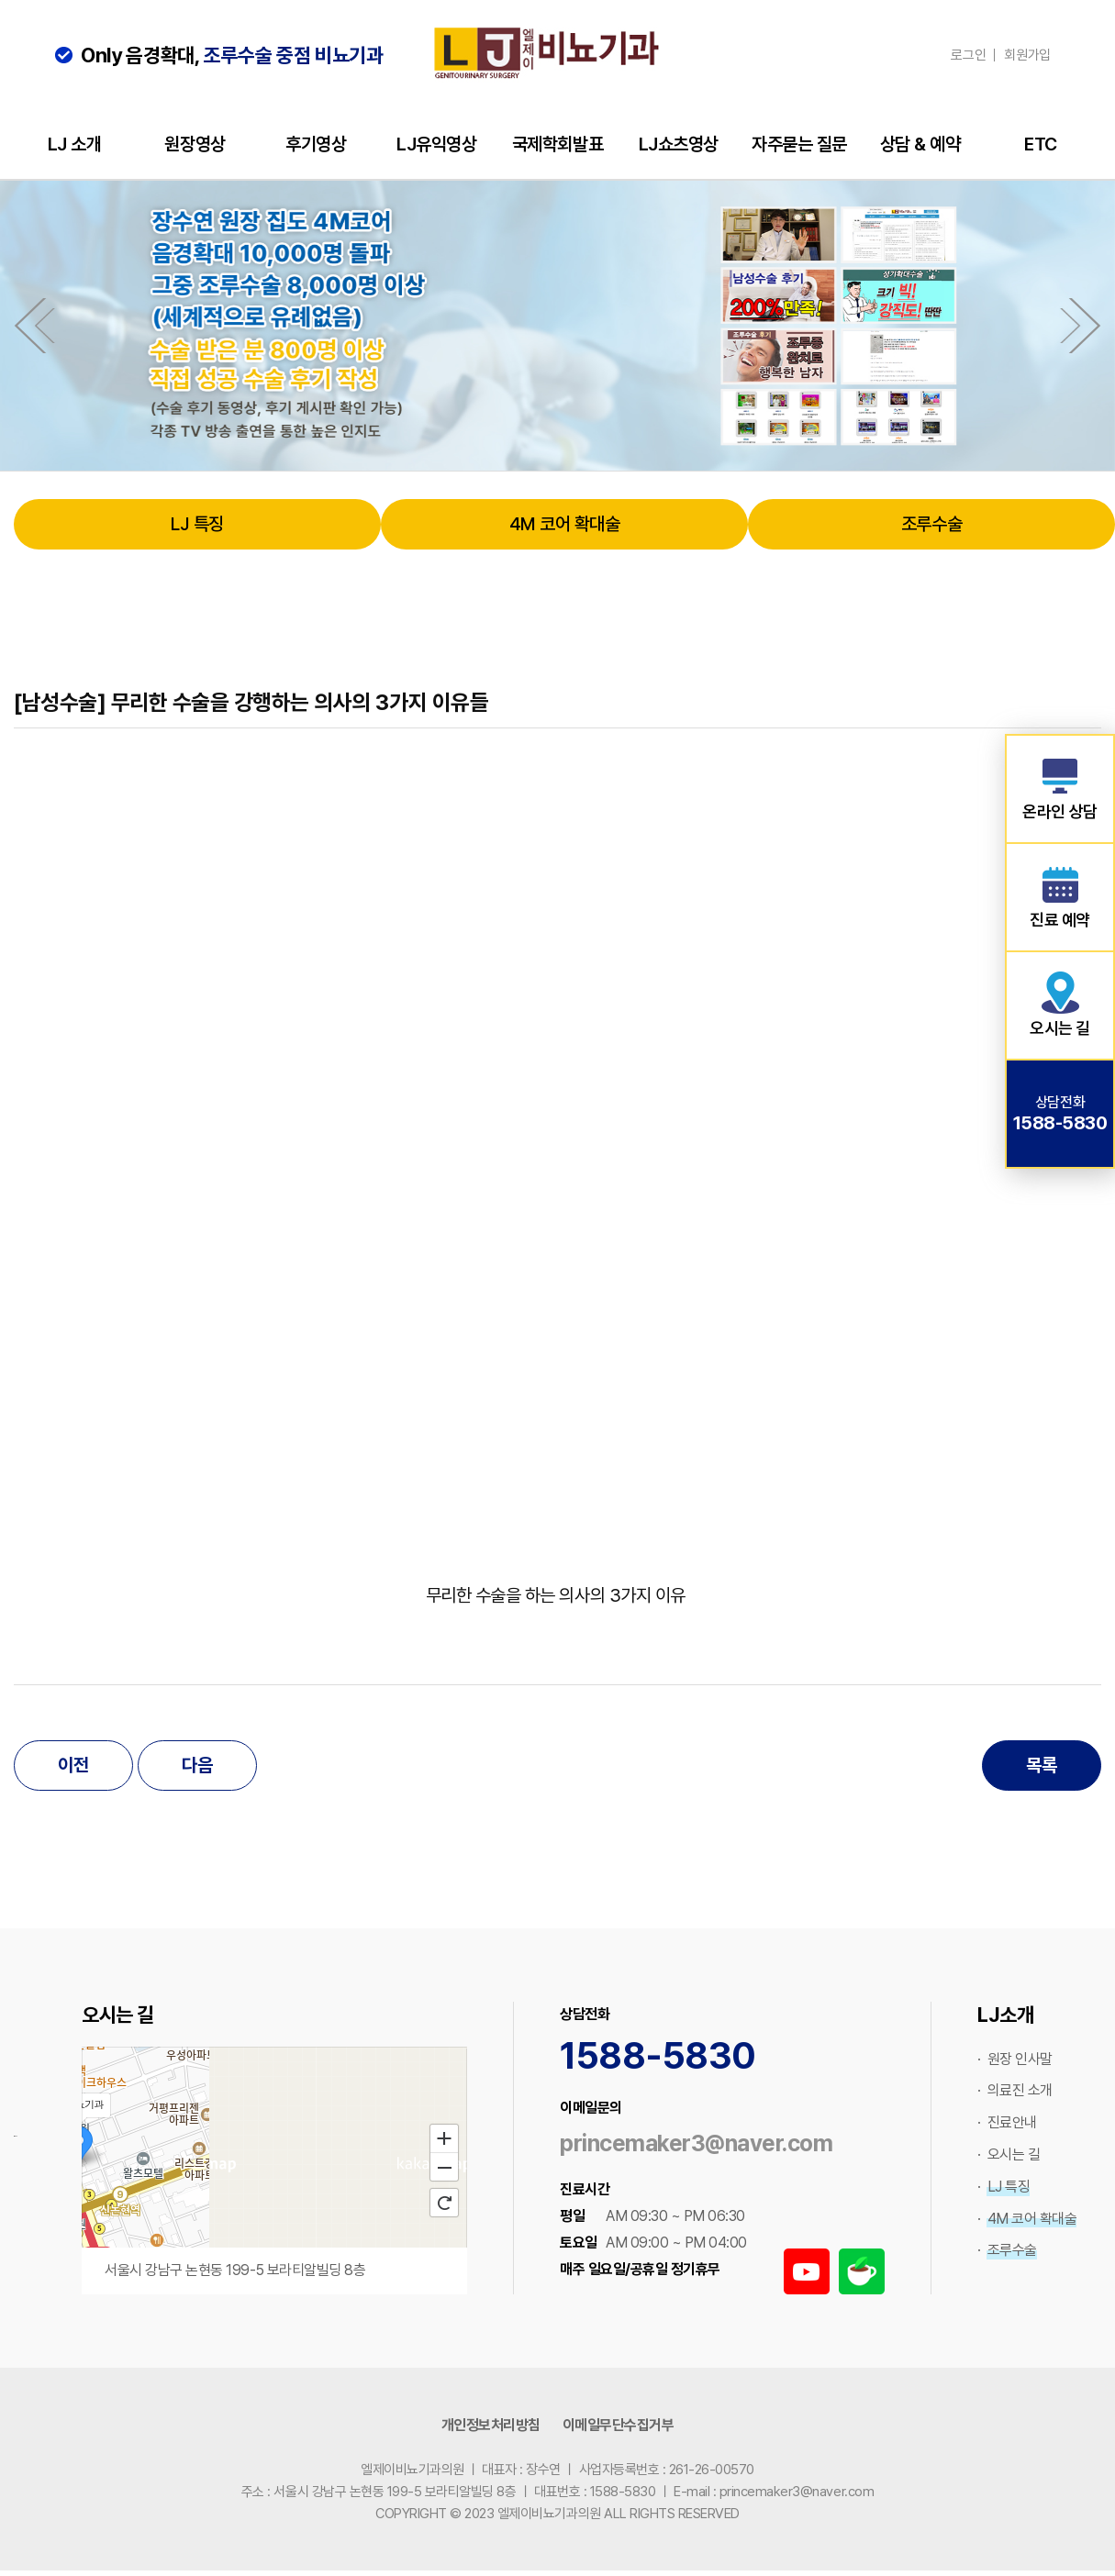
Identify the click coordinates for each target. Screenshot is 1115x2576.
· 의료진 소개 (1015, 2090)
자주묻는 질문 (799, 144)
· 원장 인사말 (1015, 2059)
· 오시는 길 (1008, 2154)
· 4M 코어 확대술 (1026, 2218)
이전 (73, 1765)
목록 (1041, 1765)
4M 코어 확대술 (564, 524)
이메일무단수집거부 (619, 2425)
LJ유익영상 (436, 144)
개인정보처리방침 (491, 2425)
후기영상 (315, 144)
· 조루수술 (1007, 2250)
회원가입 (1027, 55)
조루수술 (931, 524)
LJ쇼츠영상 (679, 144)
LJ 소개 (75, 144)
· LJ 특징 (1003, 2186)
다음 (197, 1765)
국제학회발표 (557, 144)
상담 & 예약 (920, 144)
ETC (1040, 144)
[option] (557, 326)
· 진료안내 (1007, 2122)
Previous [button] (30, 325)
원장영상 (194, 144)
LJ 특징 (197, 524)
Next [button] (1084, 325)
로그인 (968, 55)
